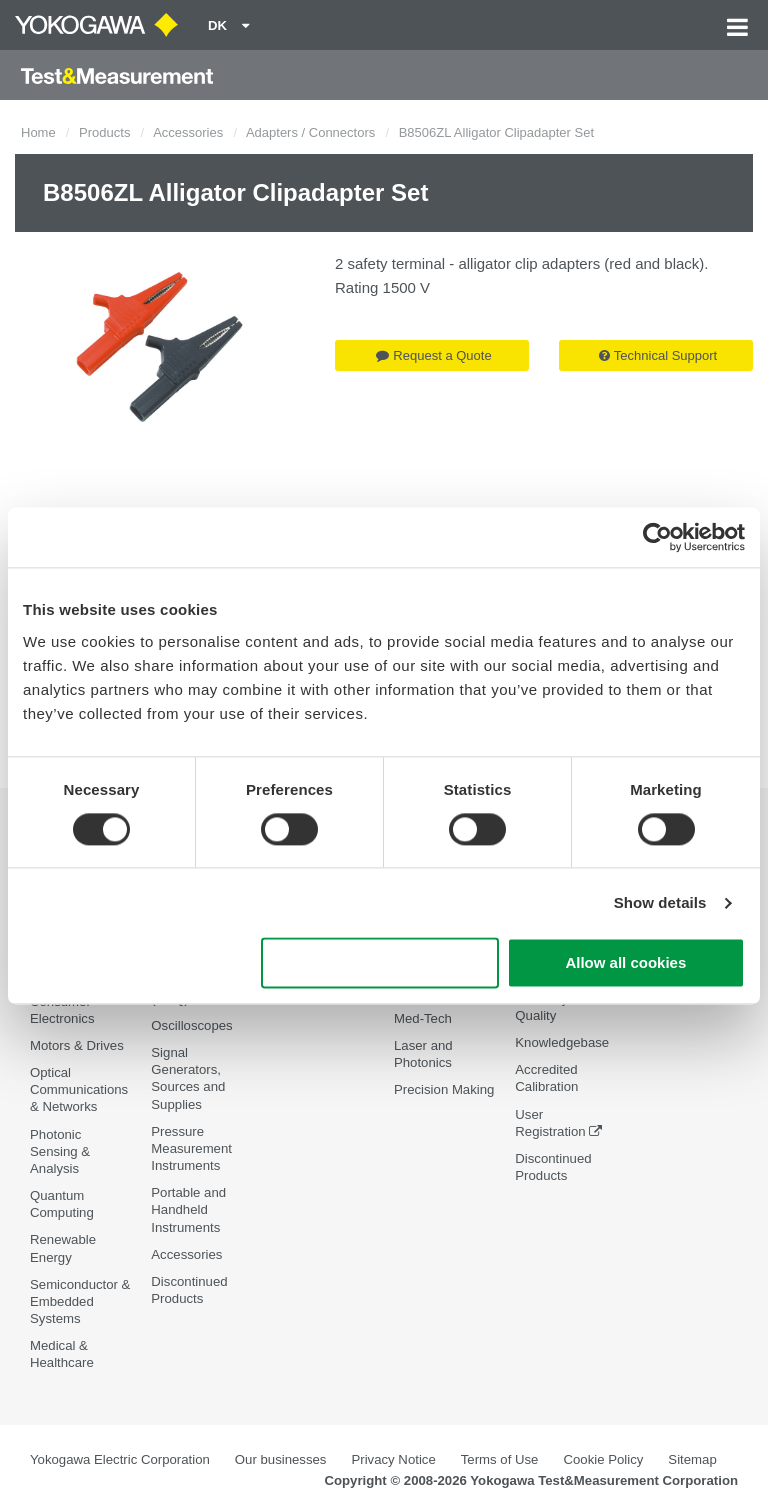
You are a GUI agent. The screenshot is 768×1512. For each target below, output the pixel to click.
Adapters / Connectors (310, 132)
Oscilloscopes (191, 1025)
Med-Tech (423, 1018)
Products (104, 132)
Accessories (188, 132)
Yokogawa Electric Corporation (120, 1459)
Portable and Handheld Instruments (188, 1209)
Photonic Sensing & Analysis (60, 1151)
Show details (660, 902)
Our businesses (281, 1459)
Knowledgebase (562, 1042)
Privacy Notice (393, 1459)
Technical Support (658, 355)
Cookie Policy (603, 1459)
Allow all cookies (625, 963)
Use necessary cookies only (380, 963)
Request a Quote (433, 355)
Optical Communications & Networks (79, 1089)
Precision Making (444, 1089)
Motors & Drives (77, 1045)
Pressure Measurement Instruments (191, 1148)
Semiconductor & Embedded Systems (80, 1301)
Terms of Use (500, 1459)
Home (38, 132)
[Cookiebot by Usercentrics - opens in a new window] (657, 537)
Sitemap (692, 1459)
